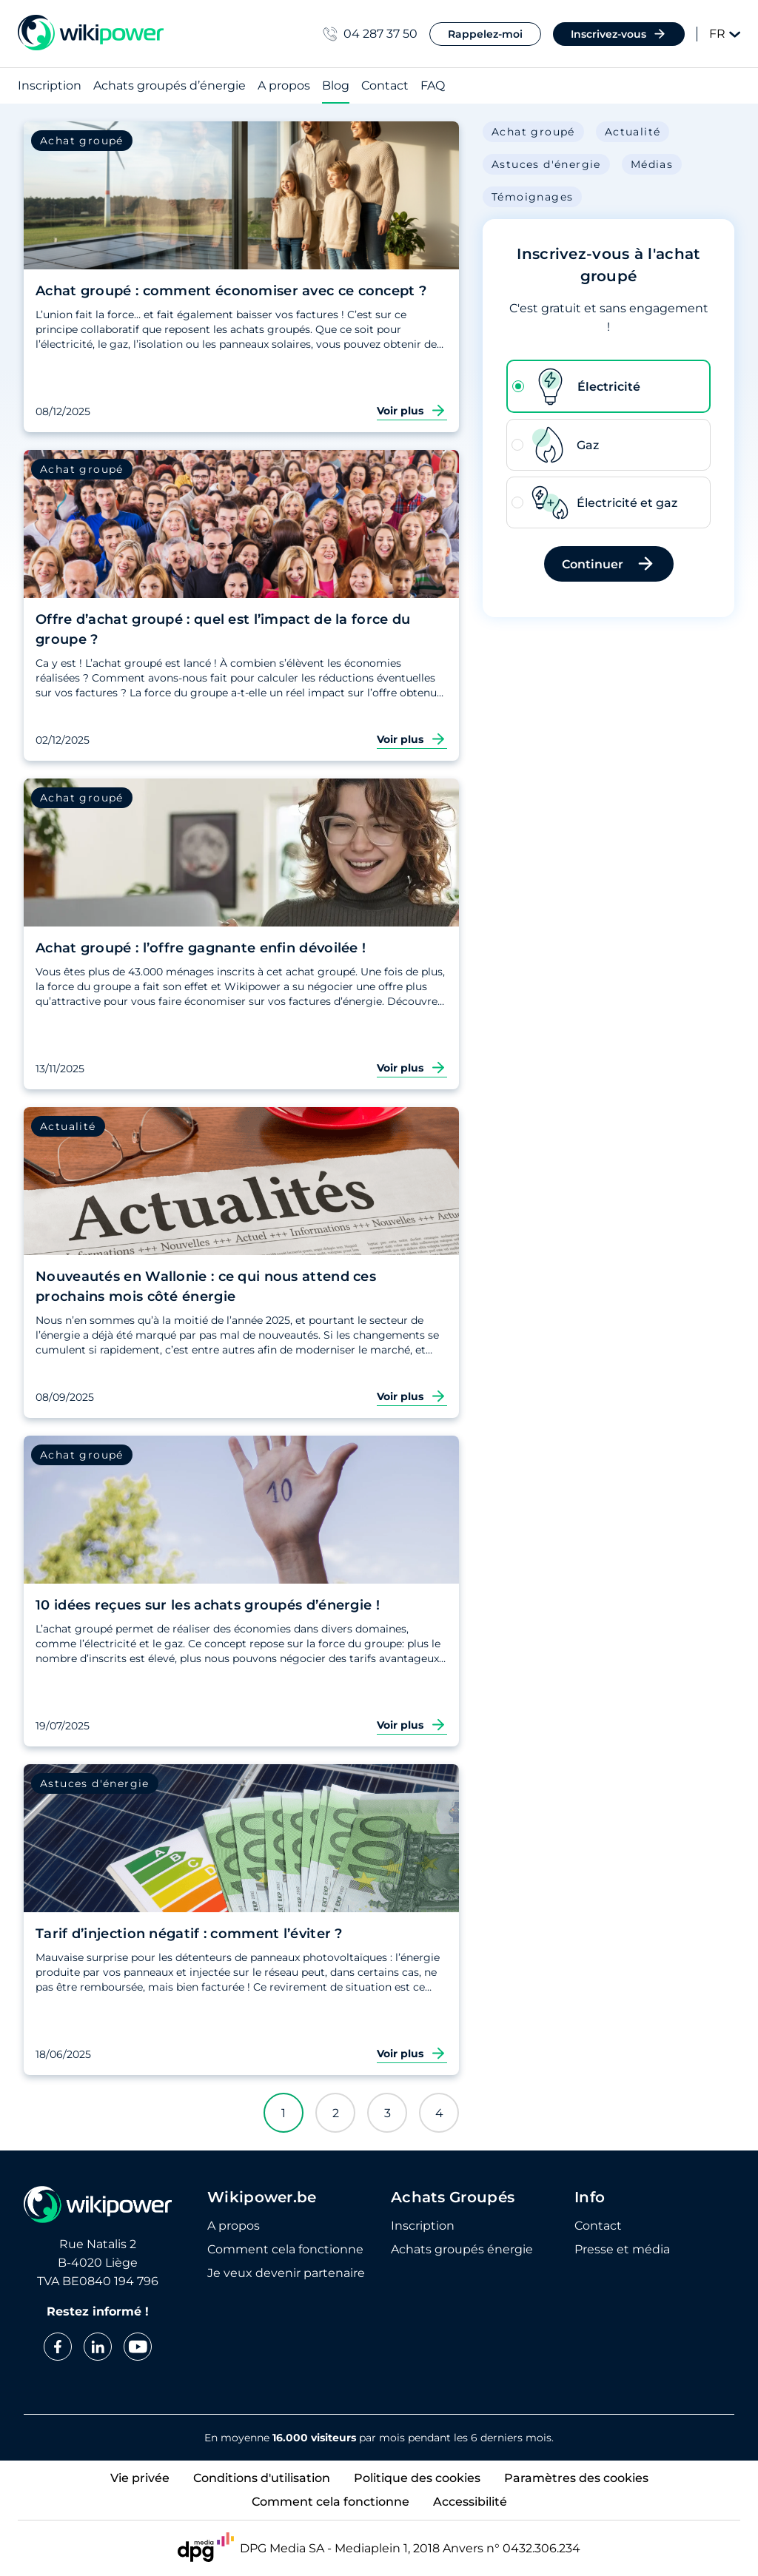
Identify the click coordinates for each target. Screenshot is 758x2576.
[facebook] (58, 2347)
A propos (284, 86)
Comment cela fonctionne (330, 2502)
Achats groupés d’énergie (169, 86)
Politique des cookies (417, 2478)
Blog (335, 86)
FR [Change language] (724, 34)
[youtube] (138, 2347)
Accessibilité (470, 2502)
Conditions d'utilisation (261, 2478)
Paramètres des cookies (576, 2478)
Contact (385, 86)
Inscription (49, 86)
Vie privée (140, 2478)
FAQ (432, 86)
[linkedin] (98, 2347)
